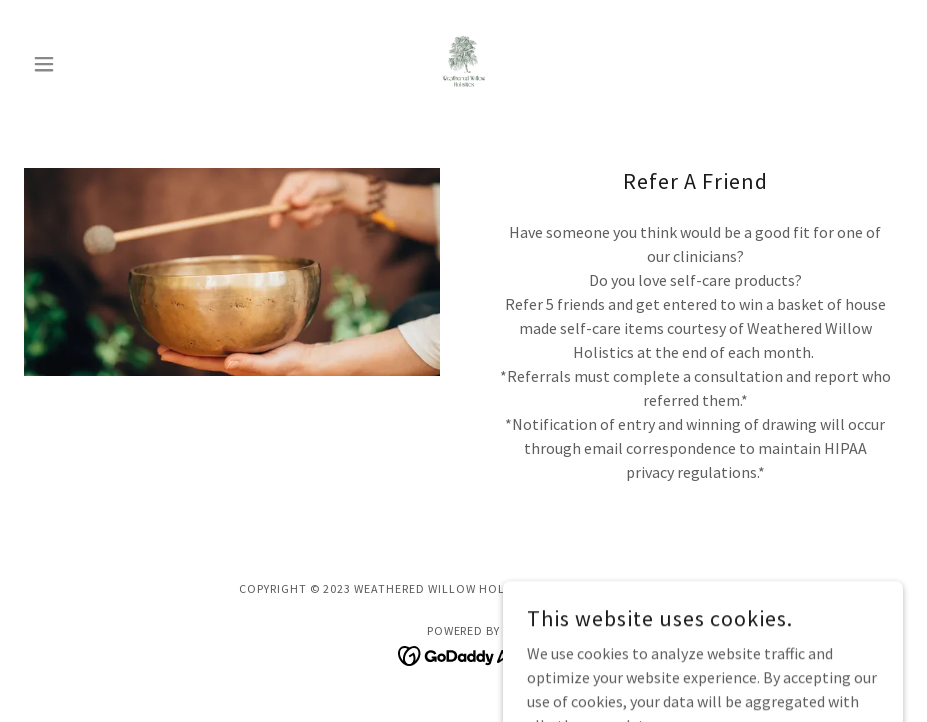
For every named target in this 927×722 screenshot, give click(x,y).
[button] (90, 64)
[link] (463, 64)
